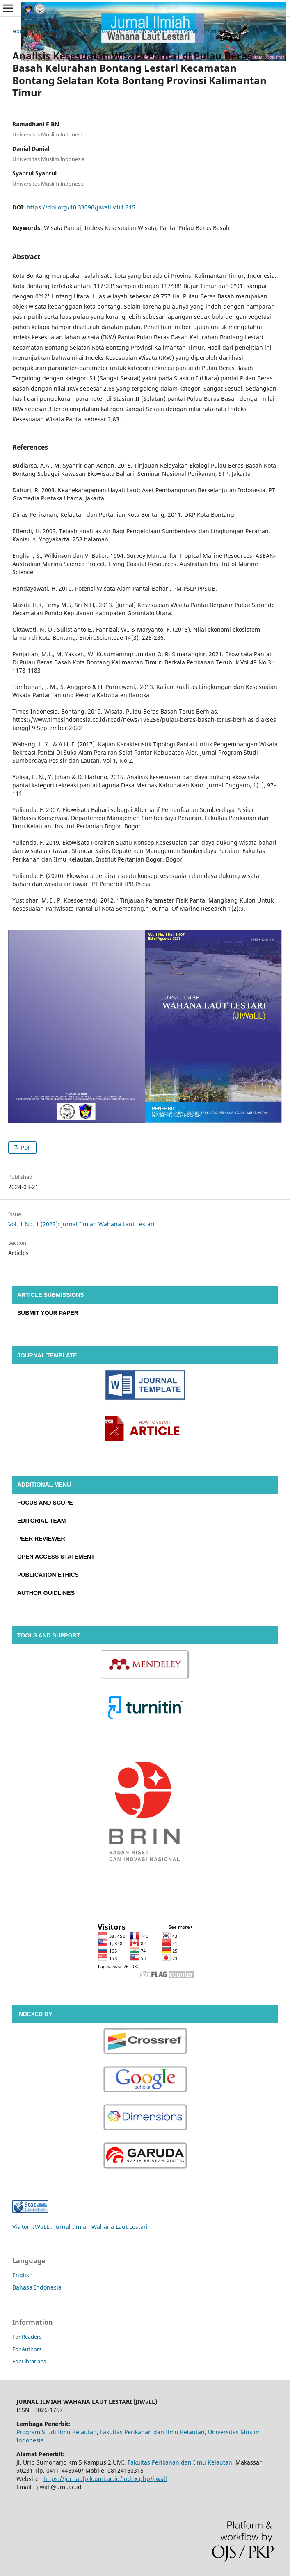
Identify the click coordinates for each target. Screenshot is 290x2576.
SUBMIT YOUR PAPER (47, 1313)
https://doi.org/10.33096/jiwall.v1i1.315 (81, 207)
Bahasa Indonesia (37, 2287)
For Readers (26, 2336)
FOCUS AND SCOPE (45, 1502)
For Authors (26, 2349)
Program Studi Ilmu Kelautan (56, 2432)
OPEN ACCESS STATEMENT (56, 1556)
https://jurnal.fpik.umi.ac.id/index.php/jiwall (105, 2479)
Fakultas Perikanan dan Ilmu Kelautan (151, 2432)
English (22, 2275)
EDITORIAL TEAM (41, 1520)
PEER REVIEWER (41, 1538)
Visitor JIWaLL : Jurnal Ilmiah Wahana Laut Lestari (80, 2226)
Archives (48, 31)
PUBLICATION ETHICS (48, 1574)
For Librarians (29, 2361)
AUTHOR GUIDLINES (46, 1592)
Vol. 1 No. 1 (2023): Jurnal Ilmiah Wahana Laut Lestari (133, 31)
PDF (25, 1147)
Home (19, 31)
